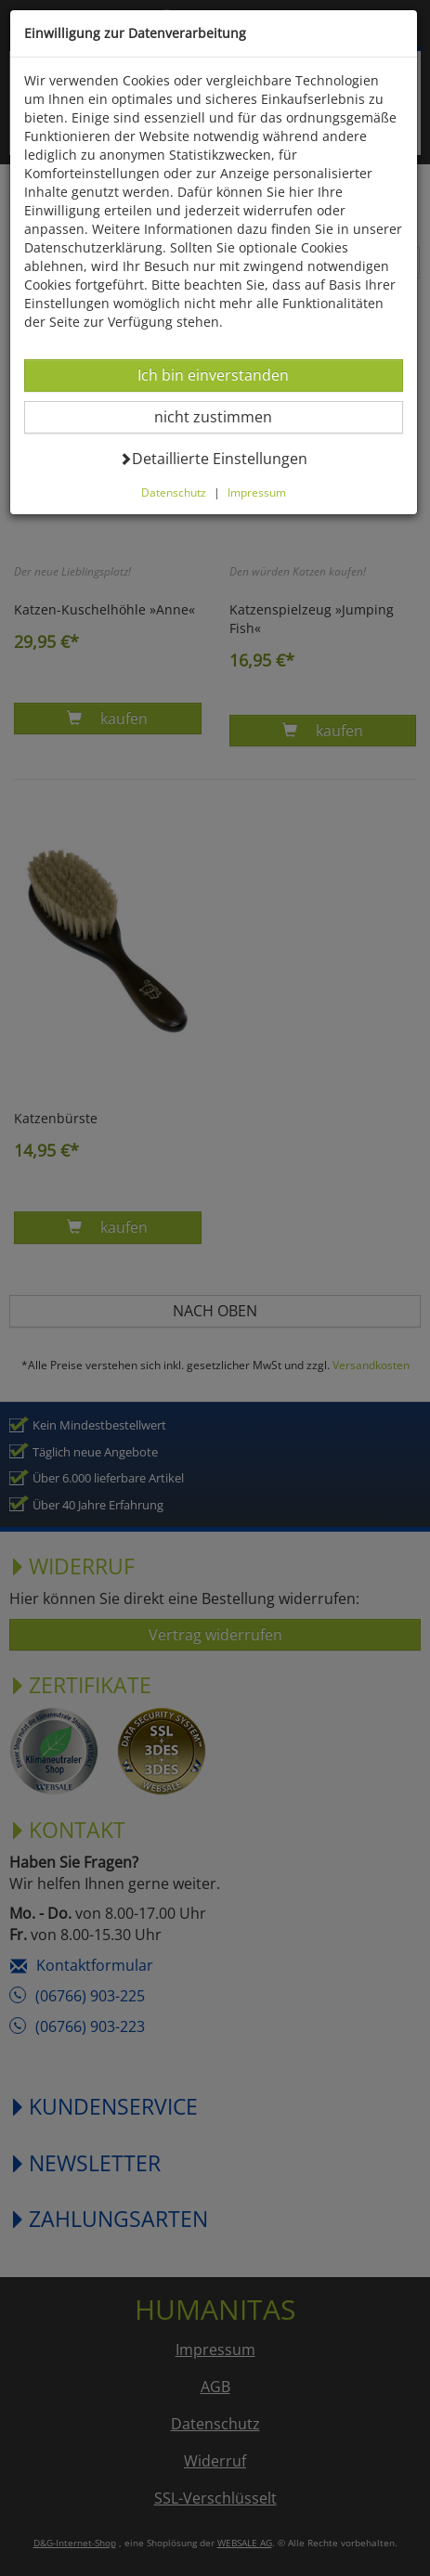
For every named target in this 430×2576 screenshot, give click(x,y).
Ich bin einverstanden (213, 374)
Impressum (257, 492)
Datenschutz (173, 492)
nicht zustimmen (224, 416)
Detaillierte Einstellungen (213, 458)
